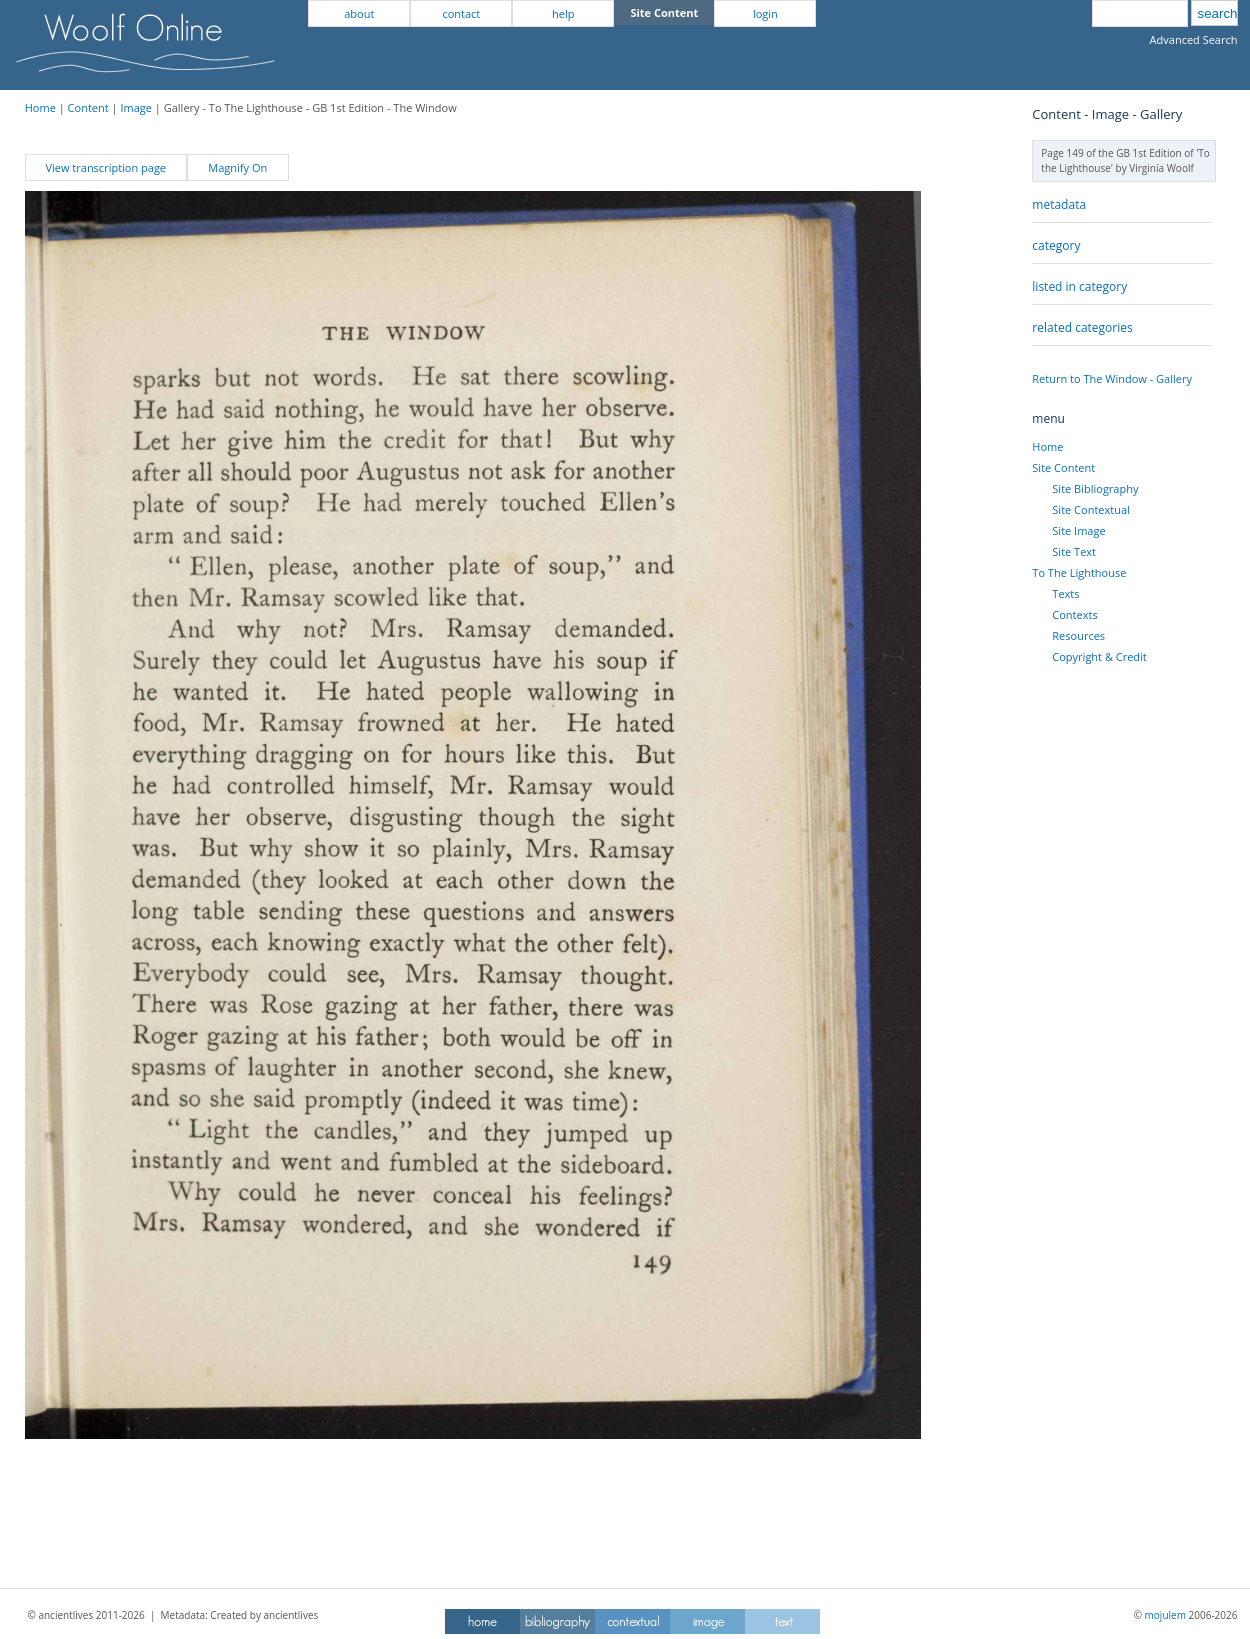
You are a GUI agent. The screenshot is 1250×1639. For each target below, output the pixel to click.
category (1056, 245)
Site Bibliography (1095, 488)
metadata (1059, 204)
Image (136, 107)
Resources (1078, 635)
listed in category (1079, 286)
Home (40, 107)
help (563, 13)
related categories (1082, 327)
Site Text (1074, 551)
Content (88, 107)
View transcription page (105, 167)
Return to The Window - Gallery (1112, 378)
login (765, 13)
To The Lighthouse (1079, 572)
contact (461, 13)
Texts (1065, 593)
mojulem (1165, 1615)
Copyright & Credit (1099, 656)
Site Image (1078, 530)
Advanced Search (1194, 39)
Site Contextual (1090, 509)
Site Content (1063, 467)
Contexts (1074, 614)
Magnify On (237, 167)
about (359, 13)
